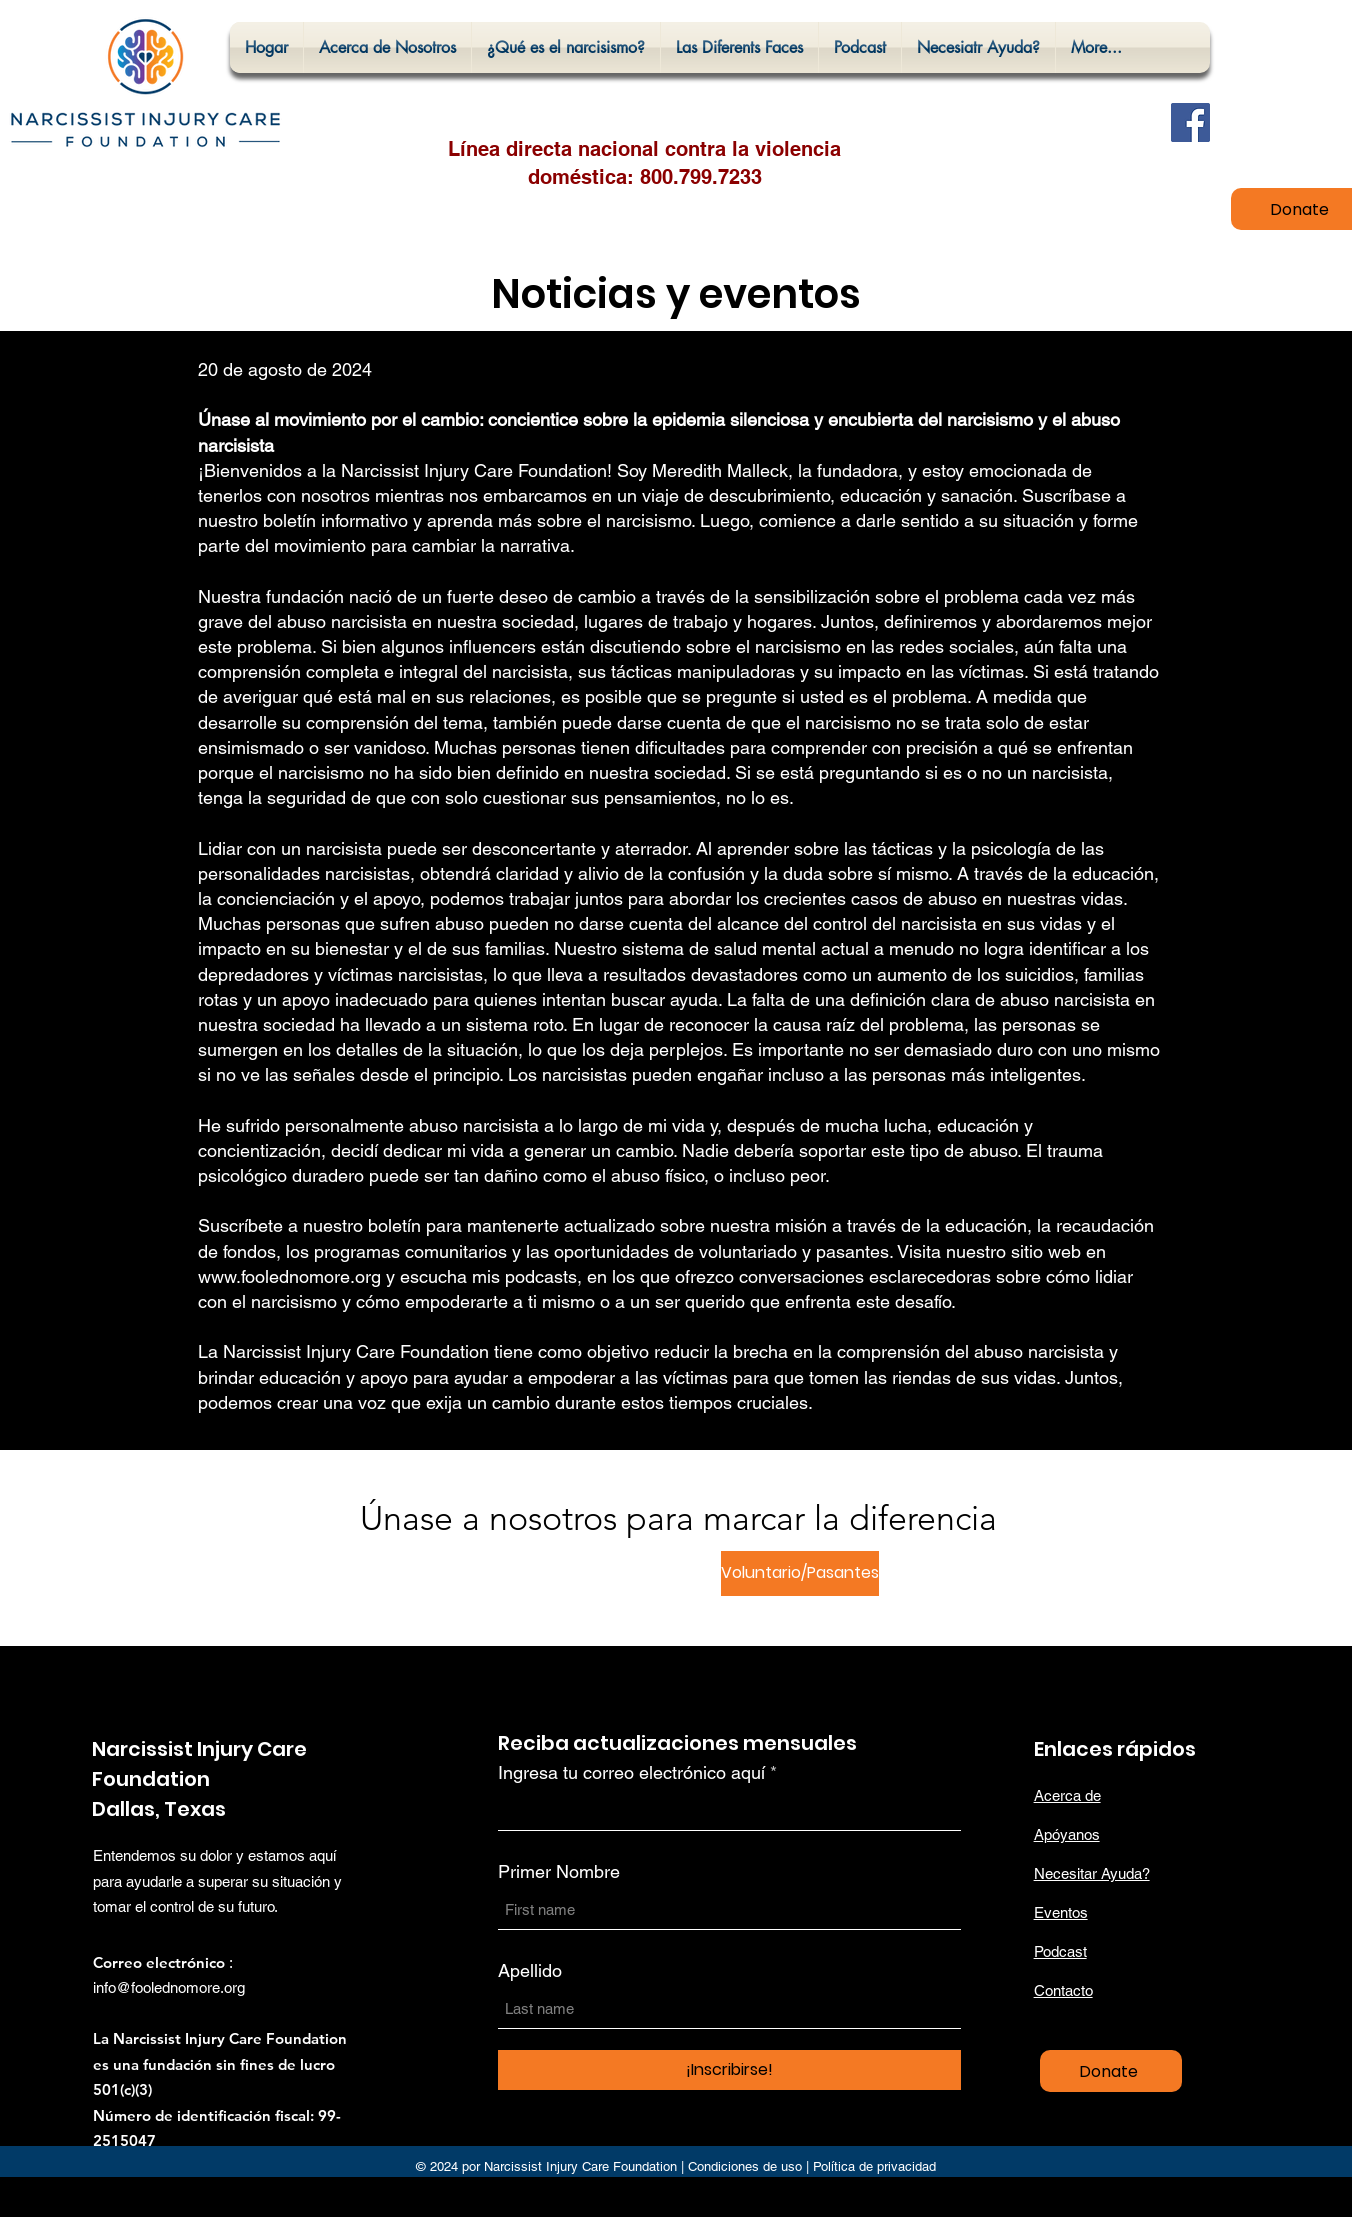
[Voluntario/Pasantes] (800, 1573)
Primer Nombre (559, 1872)
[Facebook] (1190, 122)
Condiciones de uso (745, 2166)
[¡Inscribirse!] (729, 2070)
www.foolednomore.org (289, 1276)
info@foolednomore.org (169, 1987)
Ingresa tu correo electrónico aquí (631, 1773)
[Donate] (1111, 2071)
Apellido (530, 1971)
